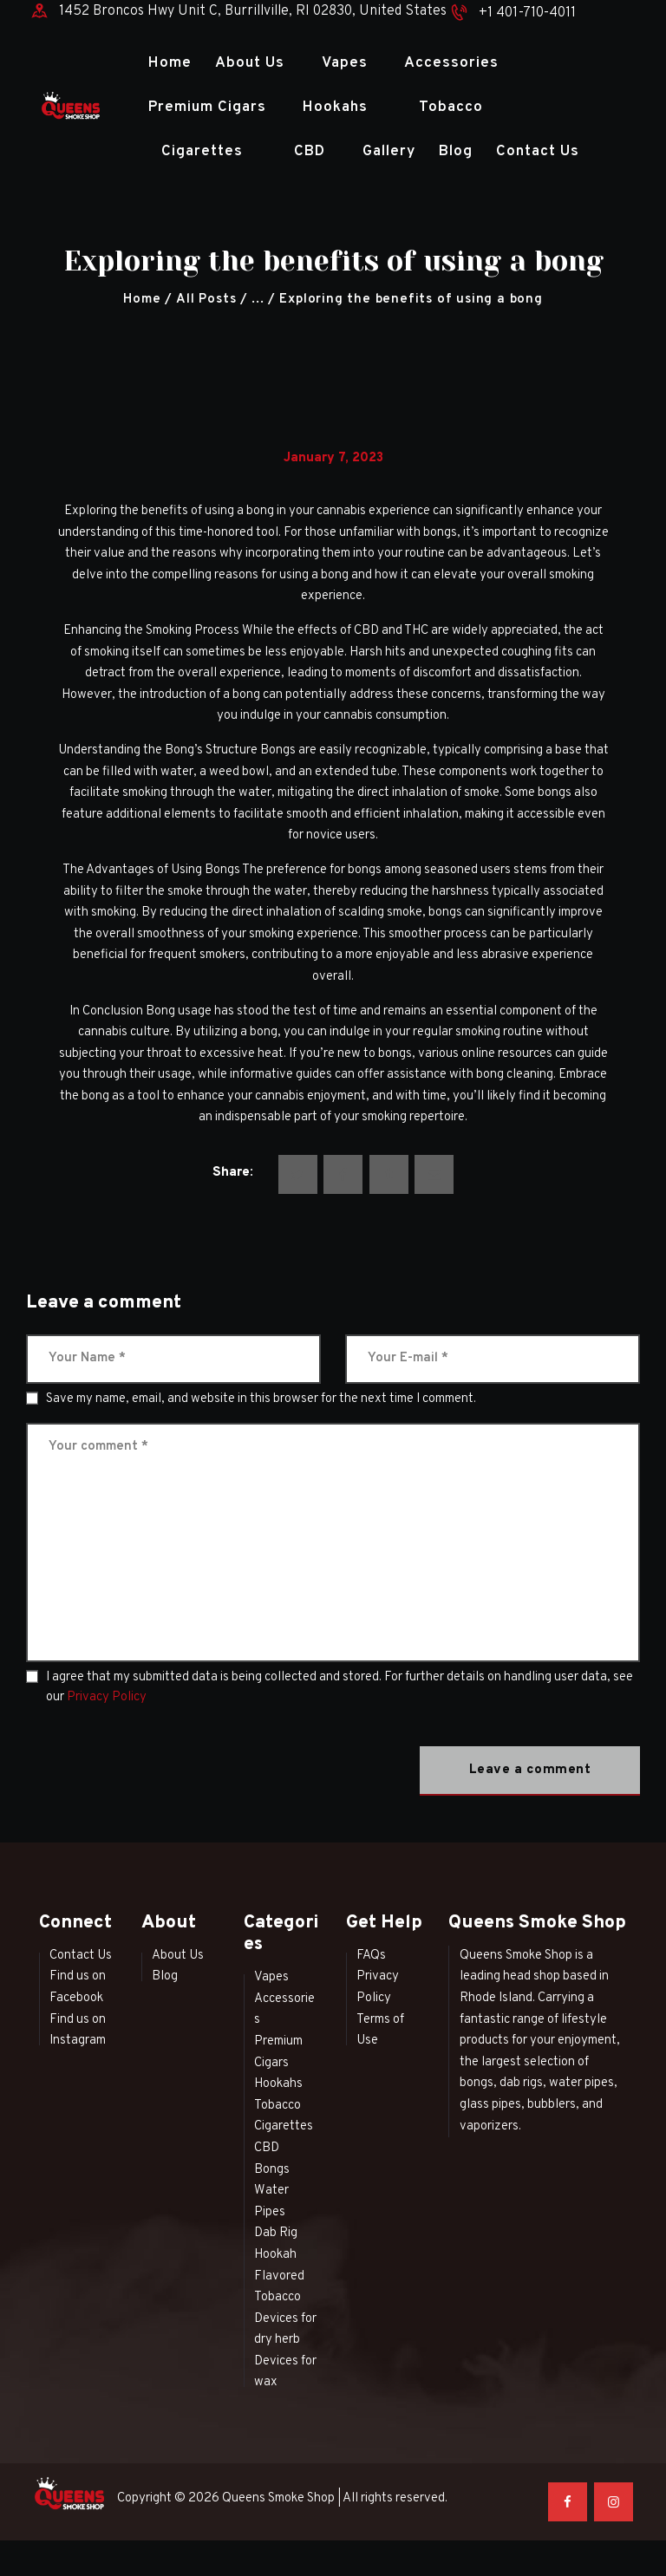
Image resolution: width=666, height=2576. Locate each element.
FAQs (371, 1955)
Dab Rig (275, 2233)
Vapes (271, 1977)
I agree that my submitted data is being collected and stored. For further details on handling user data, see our (339, 1687)
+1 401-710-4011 (527, 13)
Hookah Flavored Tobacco (279, 2276)
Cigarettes (283, 2126)
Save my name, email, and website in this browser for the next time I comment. (261, 1399)
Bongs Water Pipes (272, 2191)
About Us (178, 1955)
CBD (266, 2148)
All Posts (206, 299)
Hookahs (278, 2084)
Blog (165, 1976)
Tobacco (277, 2105)
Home (141, 299)
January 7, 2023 (333, 458)
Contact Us (80, 1955)
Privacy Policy (107, 1697)
